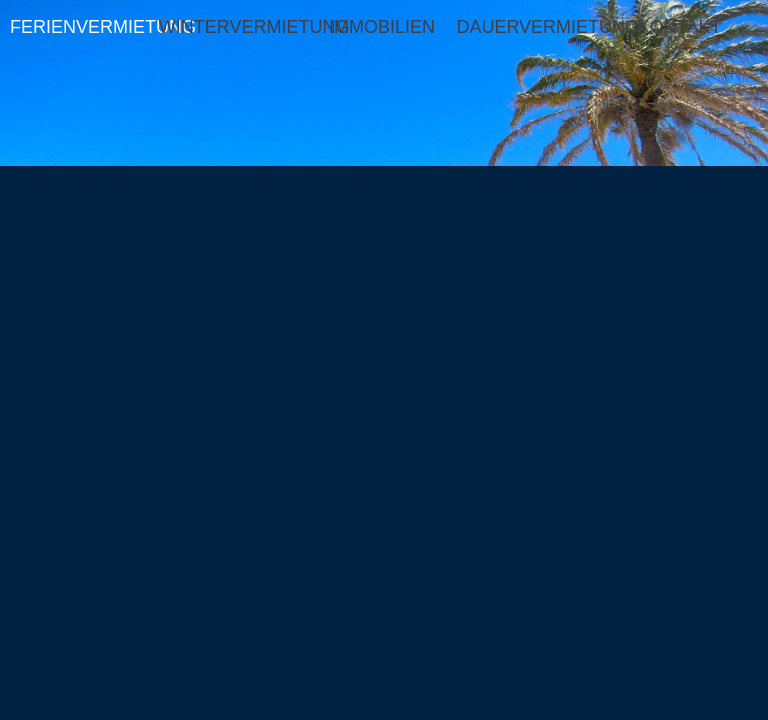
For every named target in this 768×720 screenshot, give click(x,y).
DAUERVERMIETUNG (530, 27)
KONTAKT (680, 27)
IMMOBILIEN (382, 27)
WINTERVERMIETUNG (233, 27)
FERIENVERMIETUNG (84, 27)
